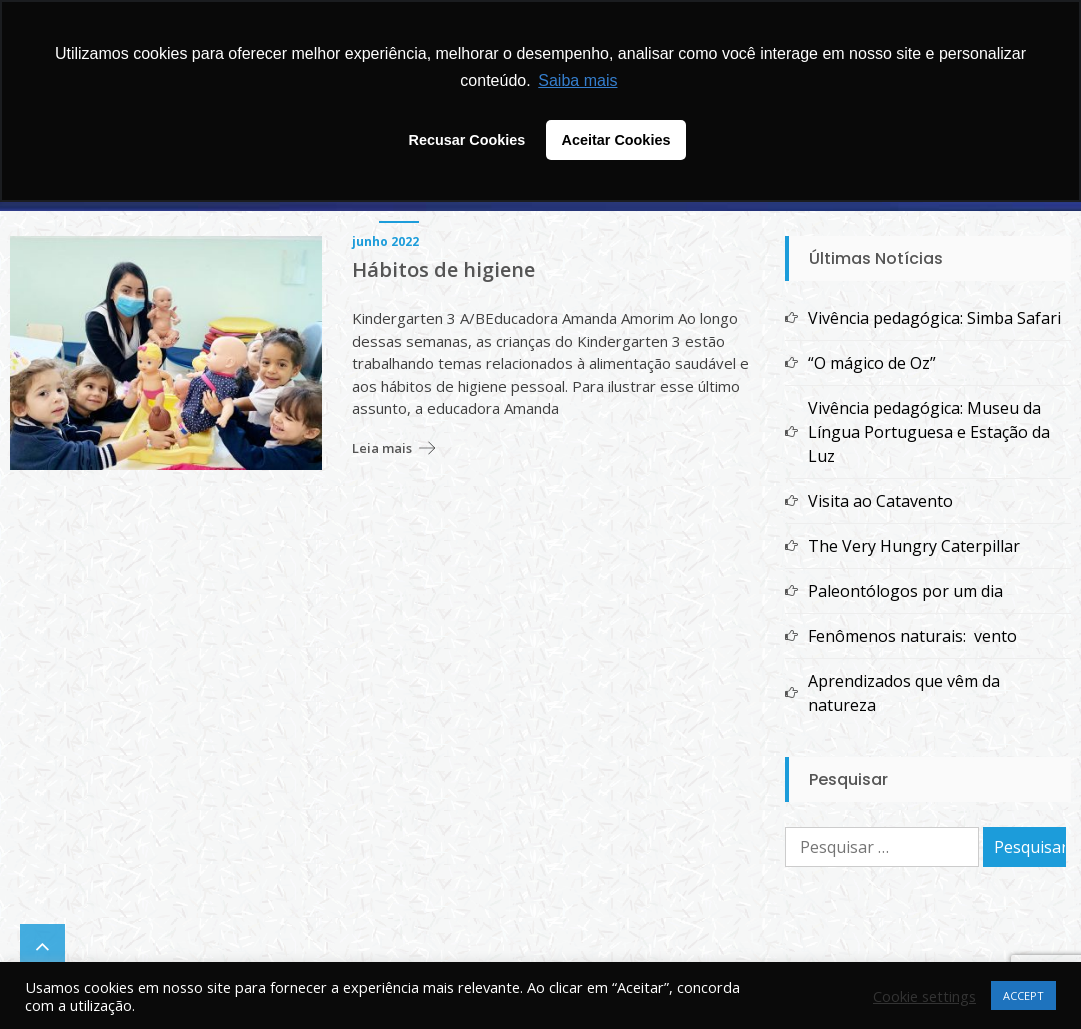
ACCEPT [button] (1023, 995)
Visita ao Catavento (880, 501)
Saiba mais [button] (577, 80)
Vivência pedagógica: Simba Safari (934, 318)
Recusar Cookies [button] (467, 140)
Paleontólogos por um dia (905, 591)
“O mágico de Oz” (872, 363)
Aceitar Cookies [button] (616, 140)
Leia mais (382, 448)
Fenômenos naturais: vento (912, 636)
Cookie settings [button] (924, 996)
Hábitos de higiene (443, 270)
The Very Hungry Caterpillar (914, 546)
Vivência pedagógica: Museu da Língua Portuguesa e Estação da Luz (929, 432)
